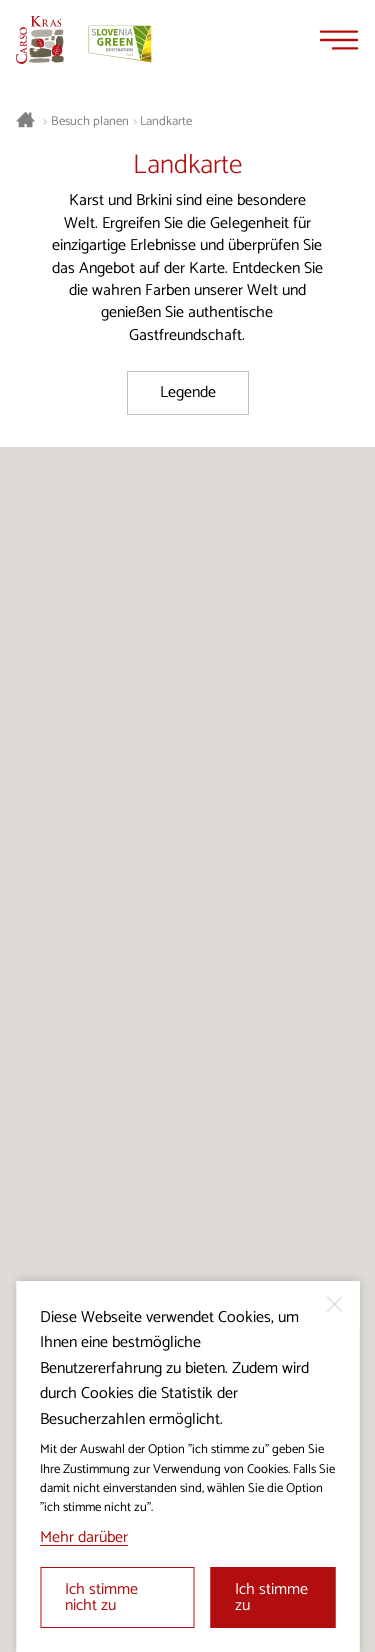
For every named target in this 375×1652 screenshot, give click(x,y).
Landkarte (166, 122)
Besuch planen (90, 122)
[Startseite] (40, 40)
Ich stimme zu (271, 1597)
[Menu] (339, 40)
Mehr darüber (84, 1537)
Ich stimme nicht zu (101, 1597)
